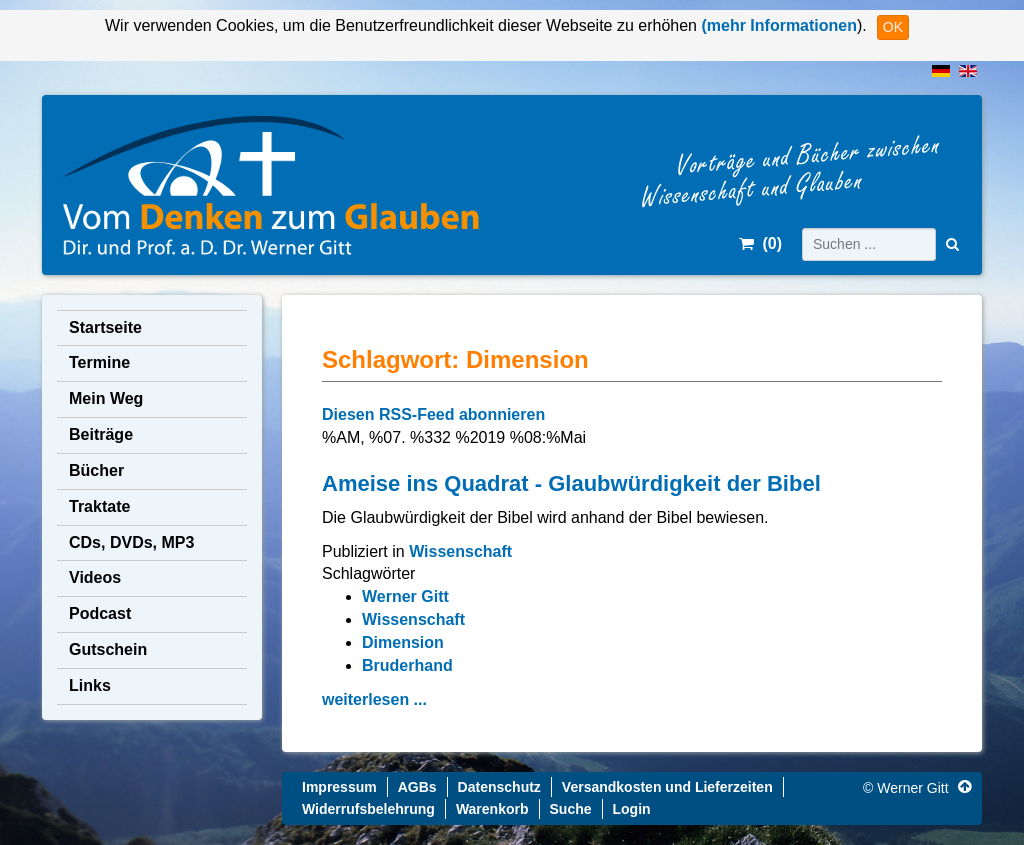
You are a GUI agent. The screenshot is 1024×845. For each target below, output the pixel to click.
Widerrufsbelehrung (368, 809)
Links (90, 685)
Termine (99, 362)
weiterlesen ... (374, 699)
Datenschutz (499, 787)
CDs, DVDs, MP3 (131, 542)
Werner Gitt (405, 596)
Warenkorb (492, 809)
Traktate (99, 506)
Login (632, 809)
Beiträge (101, 434)
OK (893, 27)
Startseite (105, 327)
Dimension (403, 642)
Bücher (96, 470)
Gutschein (108, 649)
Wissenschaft (460, 551)
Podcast (100, 613)
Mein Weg (106, 398)
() (760, 243)
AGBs (417, 787)
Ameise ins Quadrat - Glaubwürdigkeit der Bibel (571, 483)
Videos (95, 577)
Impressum (339, 787)
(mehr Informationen (777, 25)
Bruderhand (407, 665)
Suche (571, 809)
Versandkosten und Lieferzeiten (667, 787)
